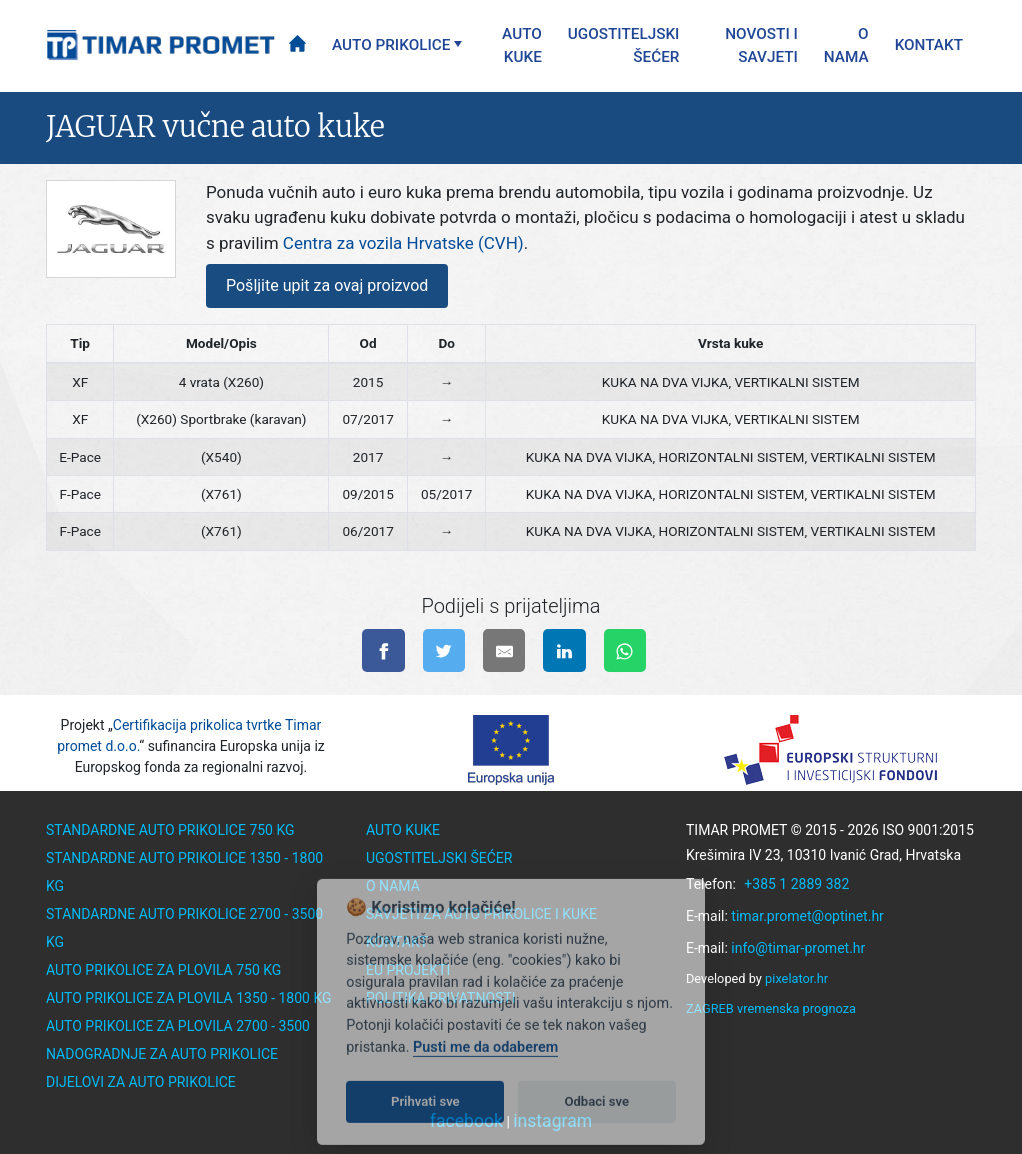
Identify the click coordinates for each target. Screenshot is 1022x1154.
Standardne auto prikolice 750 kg (170, 830)
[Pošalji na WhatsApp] (625, 650)
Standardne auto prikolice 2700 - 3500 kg (184, 928)
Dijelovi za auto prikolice (141, 1082)
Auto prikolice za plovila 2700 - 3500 (178, 1026)
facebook (466, 1121)
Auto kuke (522, 45)
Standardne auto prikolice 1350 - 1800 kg (184, 872)
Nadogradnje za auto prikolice (162, 1054)
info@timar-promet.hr (798, 948)
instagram (552, 1121)
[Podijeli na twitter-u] (444, 650)
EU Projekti (408, 970)
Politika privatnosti (441, 998)
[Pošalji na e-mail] (504, 650)
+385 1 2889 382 (796, 884)
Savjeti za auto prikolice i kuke (481, 914)
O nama (846, 45)
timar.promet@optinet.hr (807, 916)
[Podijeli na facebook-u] (383, 650)
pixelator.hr (796, 978)
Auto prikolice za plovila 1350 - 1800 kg (189, 998)
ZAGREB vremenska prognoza (771, 1008)
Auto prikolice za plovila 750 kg (163, 970)
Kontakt (929, 45)
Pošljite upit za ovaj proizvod (327, 285)
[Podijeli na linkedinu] (564, 650)
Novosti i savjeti (761, 45)
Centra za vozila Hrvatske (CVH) (403, 243)
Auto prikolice (391, 45)
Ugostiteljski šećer (624, 45)
